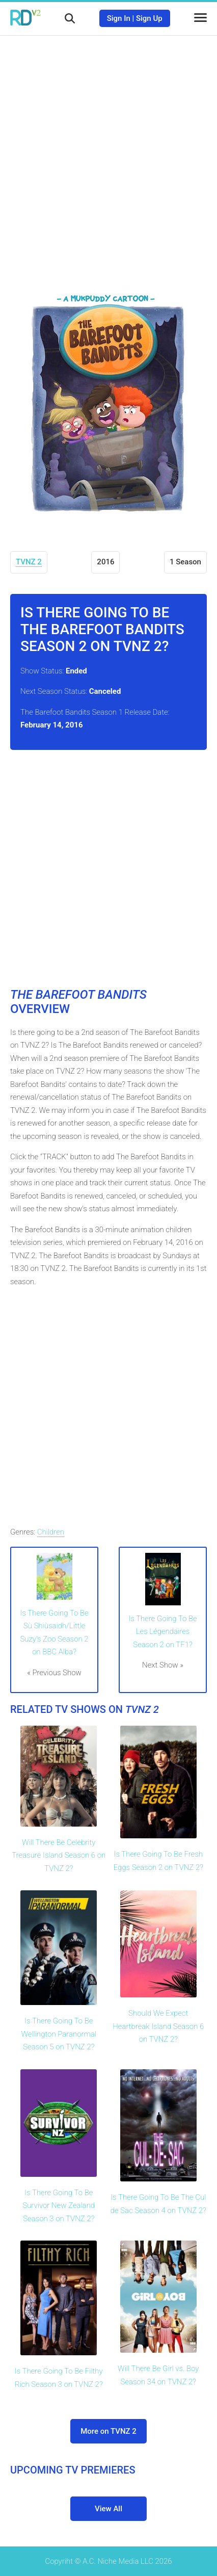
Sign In (118, 18)
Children (50, 1532)
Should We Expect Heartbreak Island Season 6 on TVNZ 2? (158, 2026)
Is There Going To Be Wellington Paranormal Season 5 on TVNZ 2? (58, 2033)
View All (108, 2508)
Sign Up (149, 18)
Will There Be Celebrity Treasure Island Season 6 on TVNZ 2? (58, 1855)
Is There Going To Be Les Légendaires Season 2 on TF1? (162, 1631)
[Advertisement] (108, 154)
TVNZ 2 (29, 561)
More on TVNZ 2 (108, 2431)
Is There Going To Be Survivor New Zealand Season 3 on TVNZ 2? (58, 2205)
